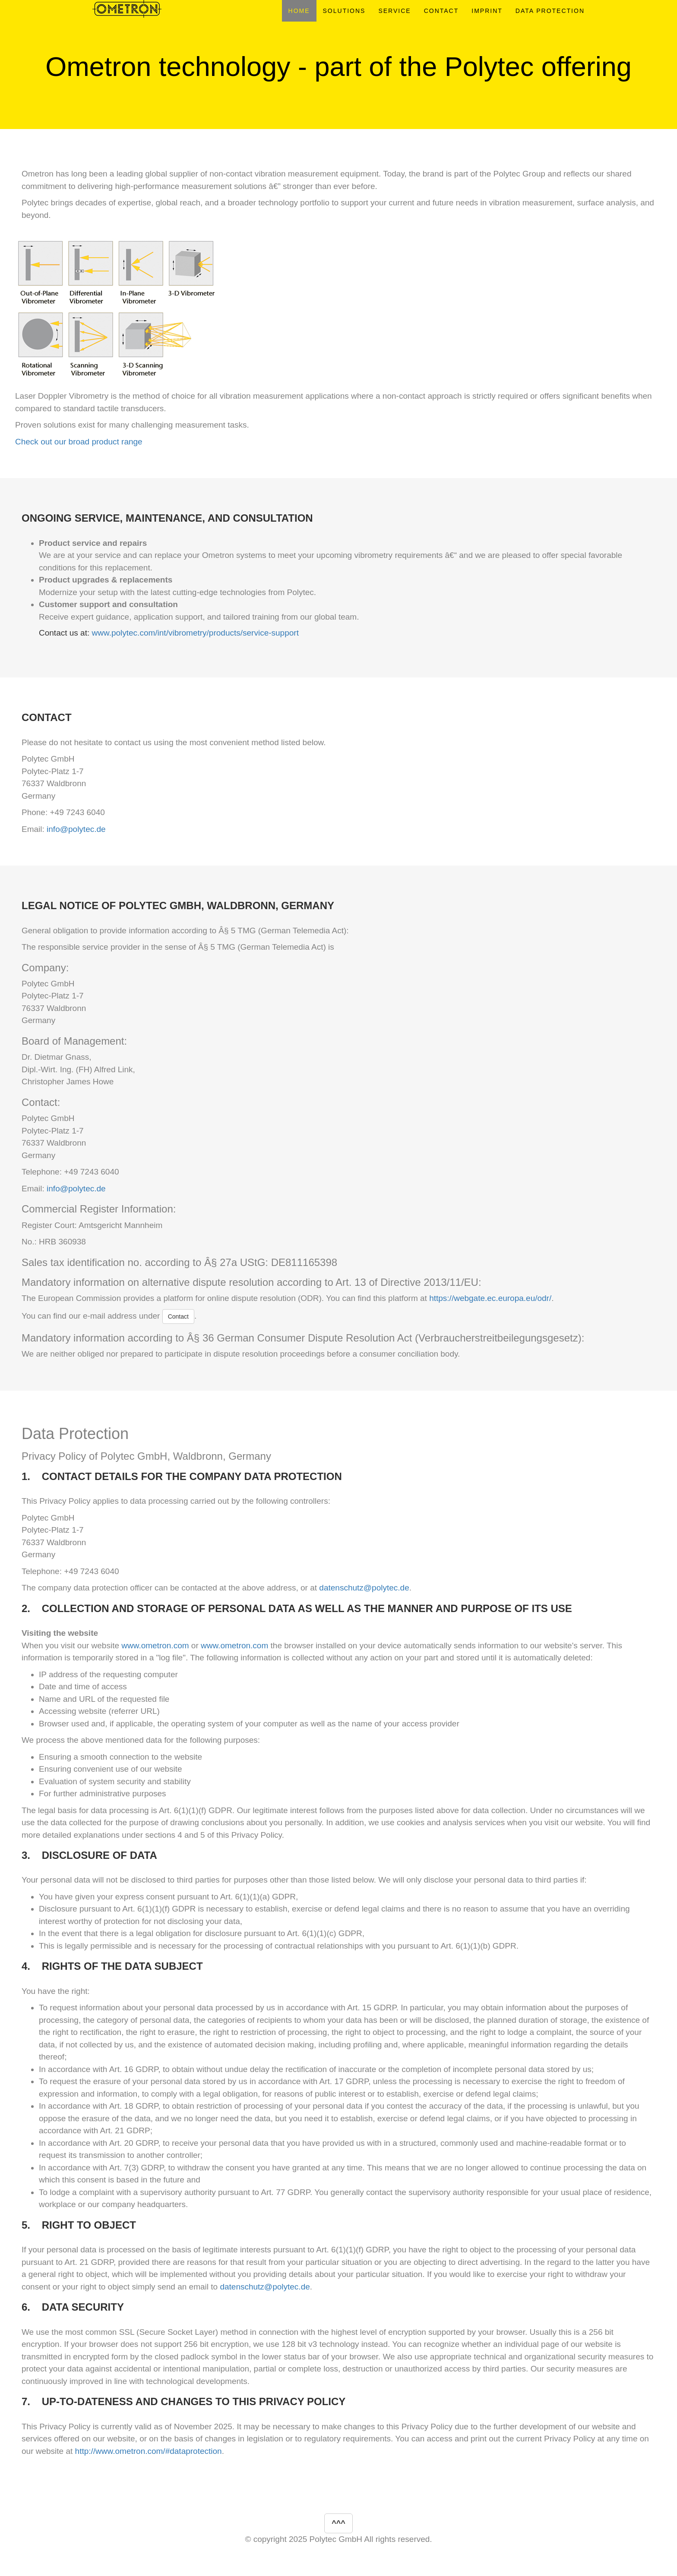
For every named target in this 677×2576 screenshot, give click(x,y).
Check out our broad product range (78, 441)
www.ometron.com (155, 1645)
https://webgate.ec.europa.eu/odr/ (490, 1298)
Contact (178, 1316)
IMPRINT (487, 10)
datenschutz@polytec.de (364, 1587)
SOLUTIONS (344, 10)
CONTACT (441, 10)
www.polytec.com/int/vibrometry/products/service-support (195, 632)
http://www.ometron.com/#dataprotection (148, 2451)
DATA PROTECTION (550, 10)
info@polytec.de (76, 829)
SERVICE (394, 10)
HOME (299, 10)
